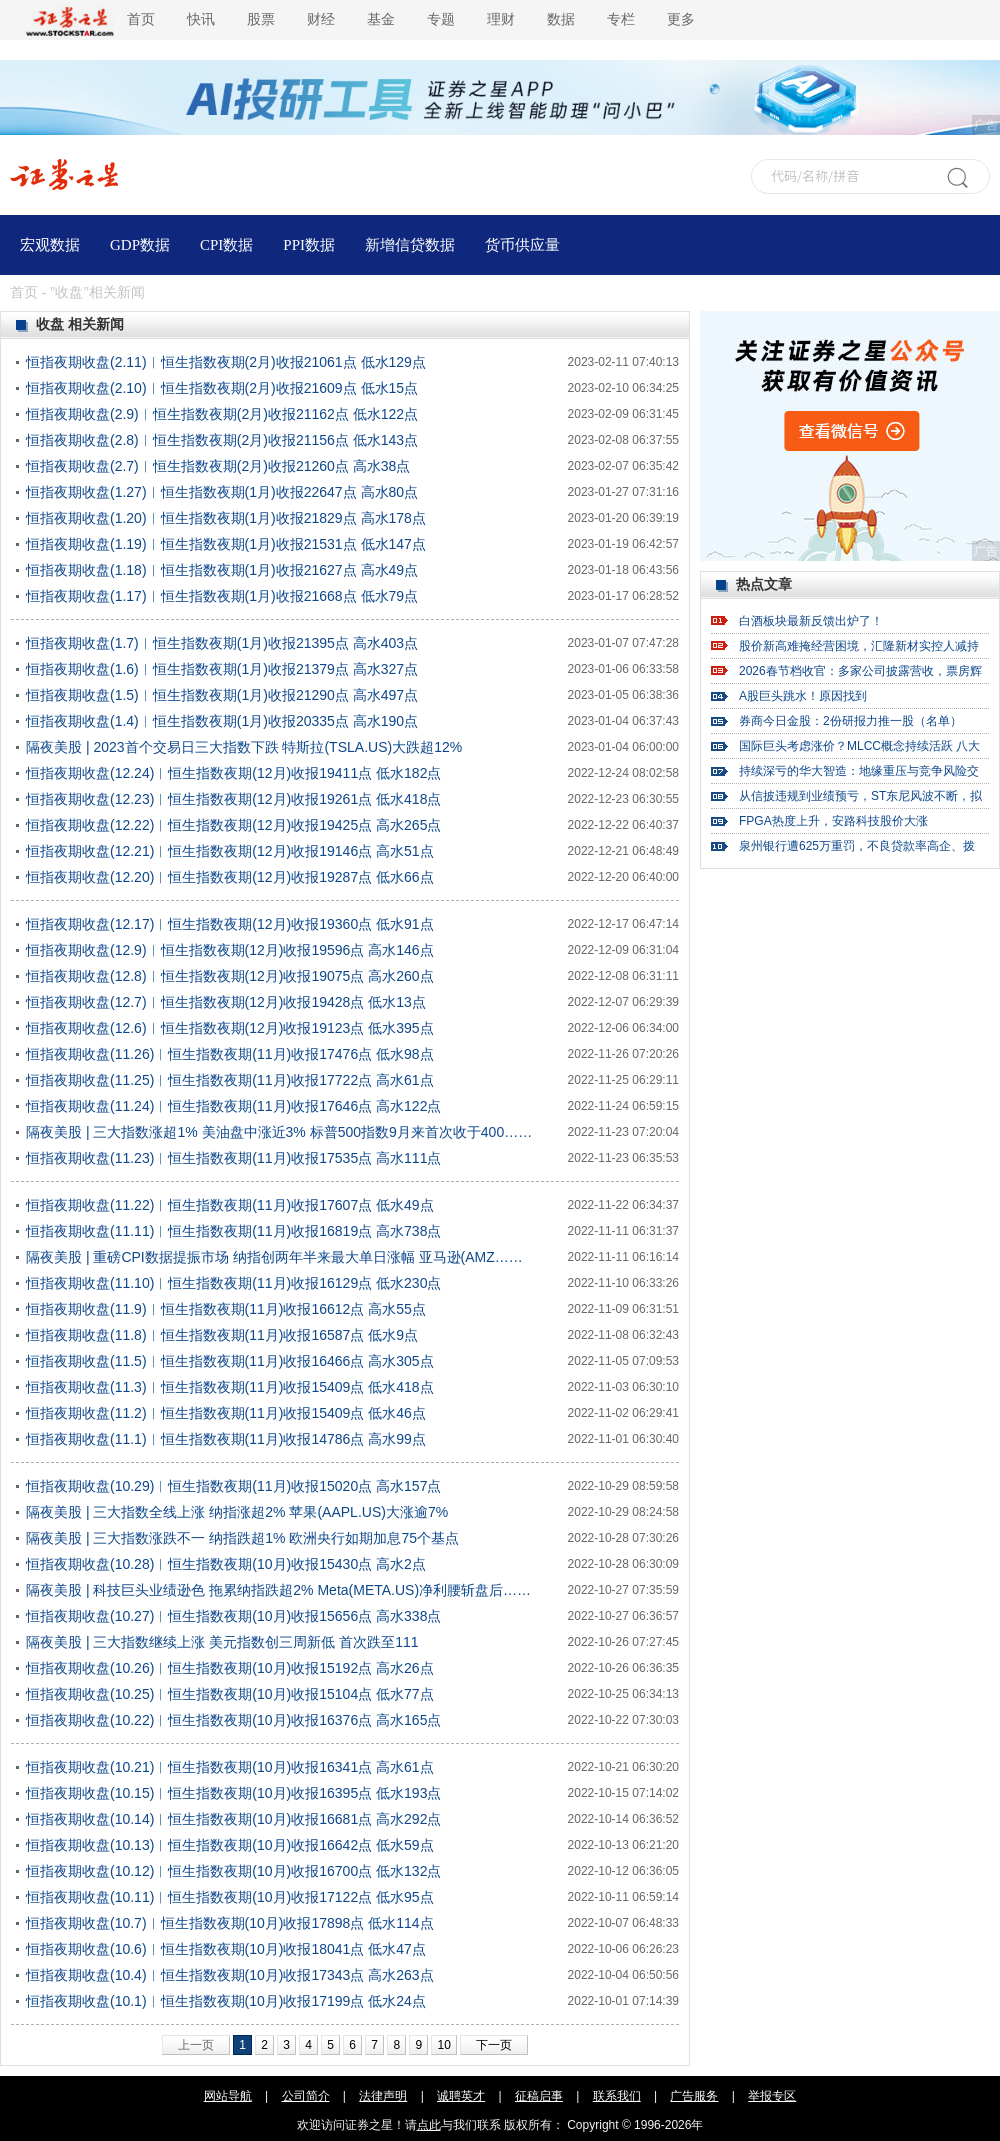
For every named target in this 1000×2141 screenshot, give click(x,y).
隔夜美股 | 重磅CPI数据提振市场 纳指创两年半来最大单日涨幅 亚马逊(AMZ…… (274, 1257)
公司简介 (306, 2096)
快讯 (201, 19)
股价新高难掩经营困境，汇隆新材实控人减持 (859, 646)
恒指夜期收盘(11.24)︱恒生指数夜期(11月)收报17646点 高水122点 (233, 1106)
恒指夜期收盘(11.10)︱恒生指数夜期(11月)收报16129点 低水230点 (233, 1283)
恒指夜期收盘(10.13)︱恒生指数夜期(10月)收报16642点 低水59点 (230, 1845)
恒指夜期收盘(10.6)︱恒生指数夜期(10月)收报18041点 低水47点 (226, 1949)
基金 (381, 19)
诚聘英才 (461, 2096)
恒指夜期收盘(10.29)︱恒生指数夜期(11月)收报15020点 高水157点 (233, 1486)
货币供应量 (522, 245)
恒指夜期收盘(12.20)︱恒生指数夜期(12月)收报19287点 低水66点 (230, 877)
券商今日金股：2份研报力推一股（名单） (850, 721)
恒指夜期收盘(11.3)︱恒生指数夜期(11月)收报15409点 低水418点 (230, 1387)
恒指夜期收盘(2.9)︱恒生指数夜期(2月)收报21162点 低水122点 (222, 414)
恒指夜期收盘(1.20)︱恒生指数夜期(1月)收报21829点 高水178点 (226, 518)
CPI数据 (226, 245)
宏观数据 (50, 245)
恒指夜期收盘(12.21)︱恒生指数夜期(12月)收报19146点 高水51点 (230, 851)
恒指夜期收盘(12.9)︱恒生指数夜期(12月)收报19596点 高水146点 (230, 950)
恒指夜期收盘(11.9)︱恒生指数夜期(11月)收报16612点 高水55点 (226, 1309)
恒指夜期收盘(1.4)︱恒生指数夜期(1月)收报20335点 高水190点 (222, 721)
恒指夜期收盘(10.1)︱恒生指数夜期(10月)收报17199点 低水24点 (226, 2001)
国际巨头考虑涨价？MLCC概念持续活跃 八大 (859, 746)
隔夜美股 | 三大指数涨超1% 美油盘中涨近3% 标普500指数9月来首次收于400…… (279, 1132)
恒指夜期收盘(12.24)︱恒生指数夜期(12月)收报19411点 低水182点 (233, 773)
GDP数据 (140, 245)
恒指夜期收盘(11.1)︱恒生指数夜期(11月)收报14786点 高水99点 (226, 1439)
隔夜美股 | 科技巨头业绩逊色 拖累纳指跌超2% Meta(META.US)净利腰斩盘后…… (278, 1590)
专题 (441, 19)
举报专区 (772, 2096)
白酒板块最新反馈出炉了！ (811, 621)
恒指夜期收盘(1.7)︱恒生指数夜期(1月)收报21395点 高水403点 (222, 643)
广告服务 (694, 2096)
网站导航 (228, 2096)
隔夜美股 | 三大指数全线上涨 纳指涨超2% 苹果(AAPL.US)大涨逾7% (237, 1512)
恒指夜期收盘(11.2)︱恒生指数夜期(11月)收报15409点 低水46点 (226, 1413)
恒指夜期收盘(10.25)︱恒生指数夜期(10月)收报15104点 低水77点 (230, 1694)
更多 (681, 19)
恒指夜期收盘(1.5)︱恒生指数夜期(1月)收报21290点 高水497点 (222, 695)
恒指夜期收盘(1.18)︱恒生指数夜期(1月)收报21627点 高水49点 (222, 570)
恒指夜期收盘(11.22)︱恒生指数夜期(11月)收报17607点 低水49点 (230, 1205)
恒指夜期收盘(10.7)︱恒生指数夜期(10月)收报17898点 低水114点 (230, 1923)
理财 (501, 19)
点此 (429, 2125)
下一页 (494, 2045)
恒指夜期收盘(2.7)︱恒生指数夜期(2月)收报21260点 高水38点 (218, 466)
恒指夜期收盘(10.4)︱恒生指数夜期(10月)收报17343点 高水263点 (230, 1975)
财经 (321, 19)
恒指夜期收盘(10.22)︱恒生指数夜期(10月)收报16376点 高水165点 (233, 1720)
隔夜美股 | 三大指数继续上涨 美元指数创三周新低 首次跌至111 (222, 1642)
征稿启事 (539, 2096)
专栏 (621, 19)
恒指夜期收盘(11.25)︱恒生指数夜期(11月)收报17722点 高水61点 (230, 1080)
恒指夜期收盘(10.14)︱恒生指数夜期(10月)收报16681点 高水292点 (233, 1819)
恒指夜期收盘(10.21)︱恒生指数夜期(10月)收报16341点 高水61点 (230, 1767)
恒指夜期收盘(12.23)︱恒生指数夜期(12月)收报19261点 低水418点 (233, 799)
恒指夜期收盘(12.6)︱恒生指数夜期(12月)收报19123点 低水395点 (230, 1028)
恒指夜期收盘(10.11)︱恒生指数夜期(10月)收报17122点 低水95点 (230, 1897)
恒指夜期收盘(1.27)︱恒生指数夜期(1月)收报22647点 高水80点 (222, 492)
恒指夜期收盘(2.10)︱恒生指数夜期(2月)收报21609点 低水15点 (222, 388)
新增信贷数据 (410, 245)
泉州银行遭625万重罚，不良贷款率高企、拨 (857, 846)
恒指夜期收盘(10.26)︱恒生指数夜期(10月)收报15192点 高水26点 (230, 1668)
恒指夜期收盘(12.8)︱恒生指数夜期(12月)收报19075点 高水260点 (230, 976)
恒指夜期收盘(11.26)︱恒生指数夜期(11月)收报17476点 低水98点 (230, 1054)
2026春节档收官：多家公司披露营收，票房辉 (860, 671)
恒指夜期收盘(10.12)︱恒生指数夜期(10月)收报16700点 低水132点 (233, 1871)
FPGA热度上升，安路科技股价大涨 (833, 821)
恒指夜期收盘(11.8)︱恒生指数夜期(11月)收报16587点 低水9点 (222, 1335)
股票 (261, 19)
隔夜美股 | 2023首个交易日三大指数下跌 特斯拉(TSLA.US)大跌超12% (244, 747)
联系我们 (617, 2096)
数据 (561, 19)
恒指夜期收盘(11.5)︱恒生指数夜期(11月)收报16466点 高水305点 (230, 1361)
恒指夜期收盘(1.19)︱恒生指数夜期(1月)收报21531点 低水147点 (226, 544)
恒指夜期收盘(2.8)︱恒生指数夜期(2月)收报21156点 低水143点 (222, 440)
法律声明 (383, 2096)
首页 (141, 19)
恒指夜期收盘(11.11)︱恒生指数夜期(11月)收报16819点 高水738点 (233, 1231)
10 (443, 2045)
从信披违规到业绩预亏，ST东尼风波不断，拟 (860, 796)
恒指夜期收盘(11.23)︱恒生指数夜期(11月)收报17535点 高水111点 (233, 1158)
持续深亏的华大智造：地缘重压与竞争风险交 (859, 771)
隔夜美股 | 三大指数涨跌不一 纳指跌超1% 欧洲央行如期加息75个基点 (242, 1538)
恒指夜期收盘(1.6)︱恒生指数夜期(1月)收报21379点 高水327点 (222, 669)
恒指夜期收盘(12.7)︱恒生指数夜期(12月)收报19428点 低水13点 (226, 1002)
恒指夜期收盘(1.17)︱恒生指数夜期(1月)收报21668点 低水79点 (222, 596)
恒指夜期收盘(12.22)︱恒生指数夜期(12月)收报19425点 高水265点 (233, 825)
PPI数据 (309, 245)
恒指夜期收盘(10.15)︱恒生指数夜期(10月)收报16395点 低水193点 (233, 1793)
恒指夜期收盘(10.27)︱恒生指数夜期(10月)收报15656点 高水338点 (233, 1616)
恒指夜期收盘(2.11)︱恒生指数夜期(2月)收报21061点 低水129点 (226, 362)
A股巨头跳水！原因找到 (803, 696)
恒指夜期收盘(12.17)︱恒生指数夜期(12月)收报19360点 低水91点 (230, 924)
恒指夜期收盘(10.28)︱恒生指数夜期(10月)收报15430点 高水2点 (226, 1564)
